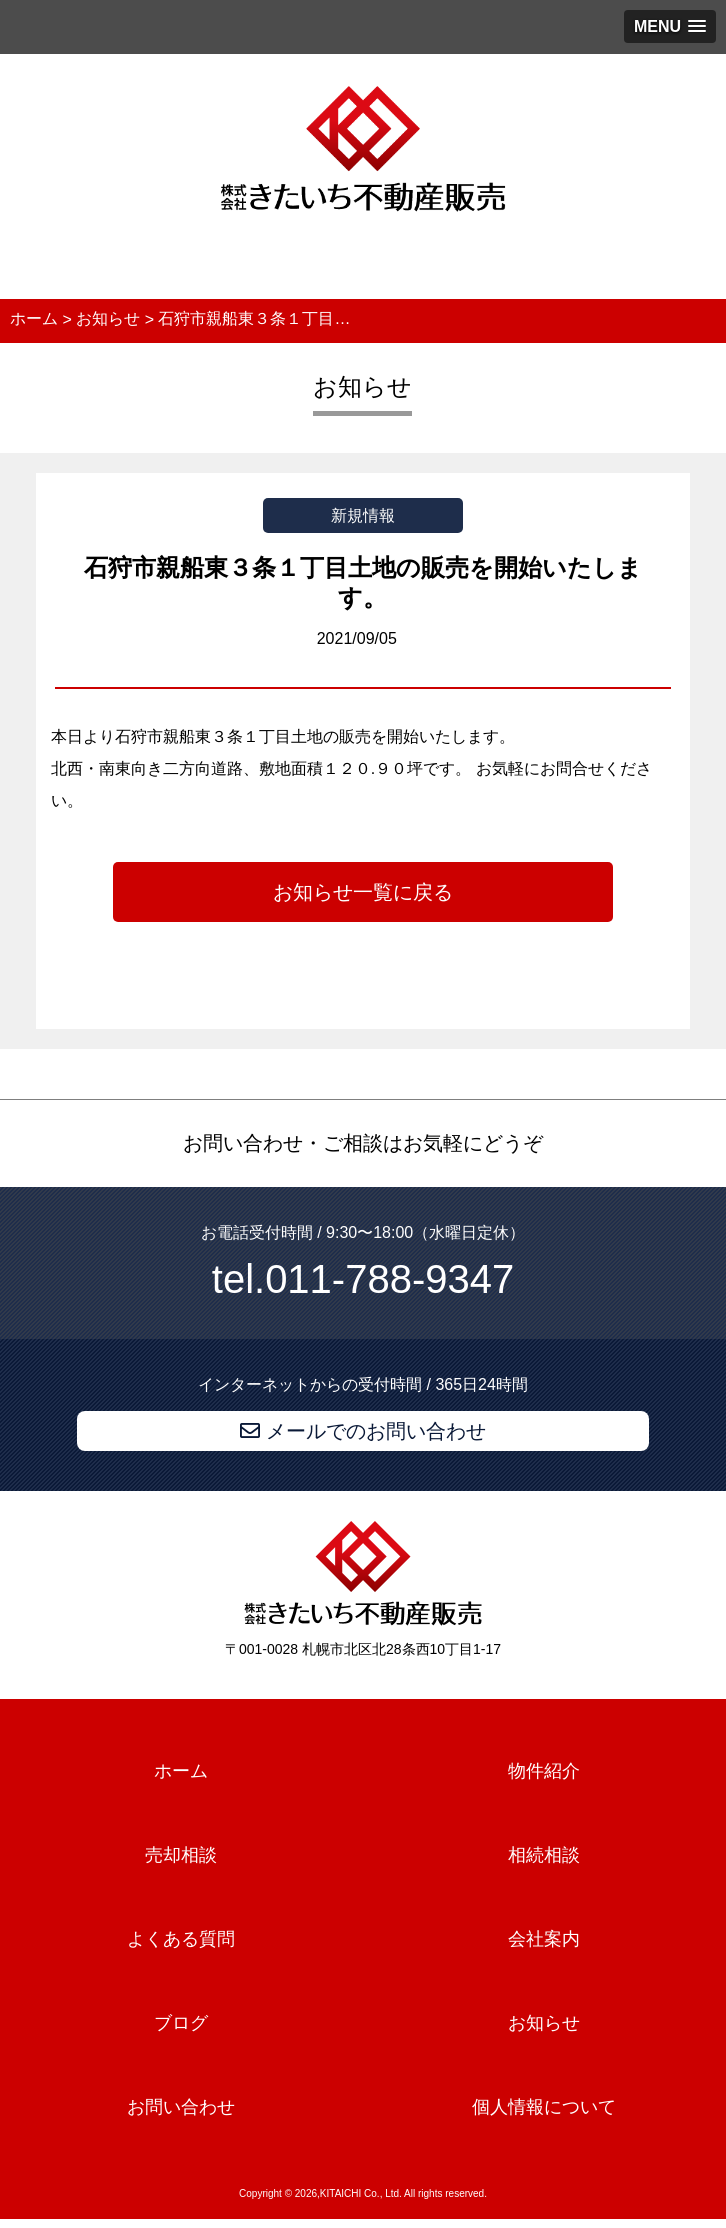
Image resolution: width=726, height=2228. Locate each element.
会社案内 (544, 1939)
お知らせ (544, 2023)
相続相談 (544, 1855)
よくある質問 (181, 1939)
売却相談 (181, 1855)
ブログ (181, 2023)
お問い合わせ (181, 2107)
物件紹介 (544, 1772)
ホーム (181, 1772)
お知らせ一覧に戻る (363, 892)
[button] (670, 26)
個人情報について (544, 2107)
